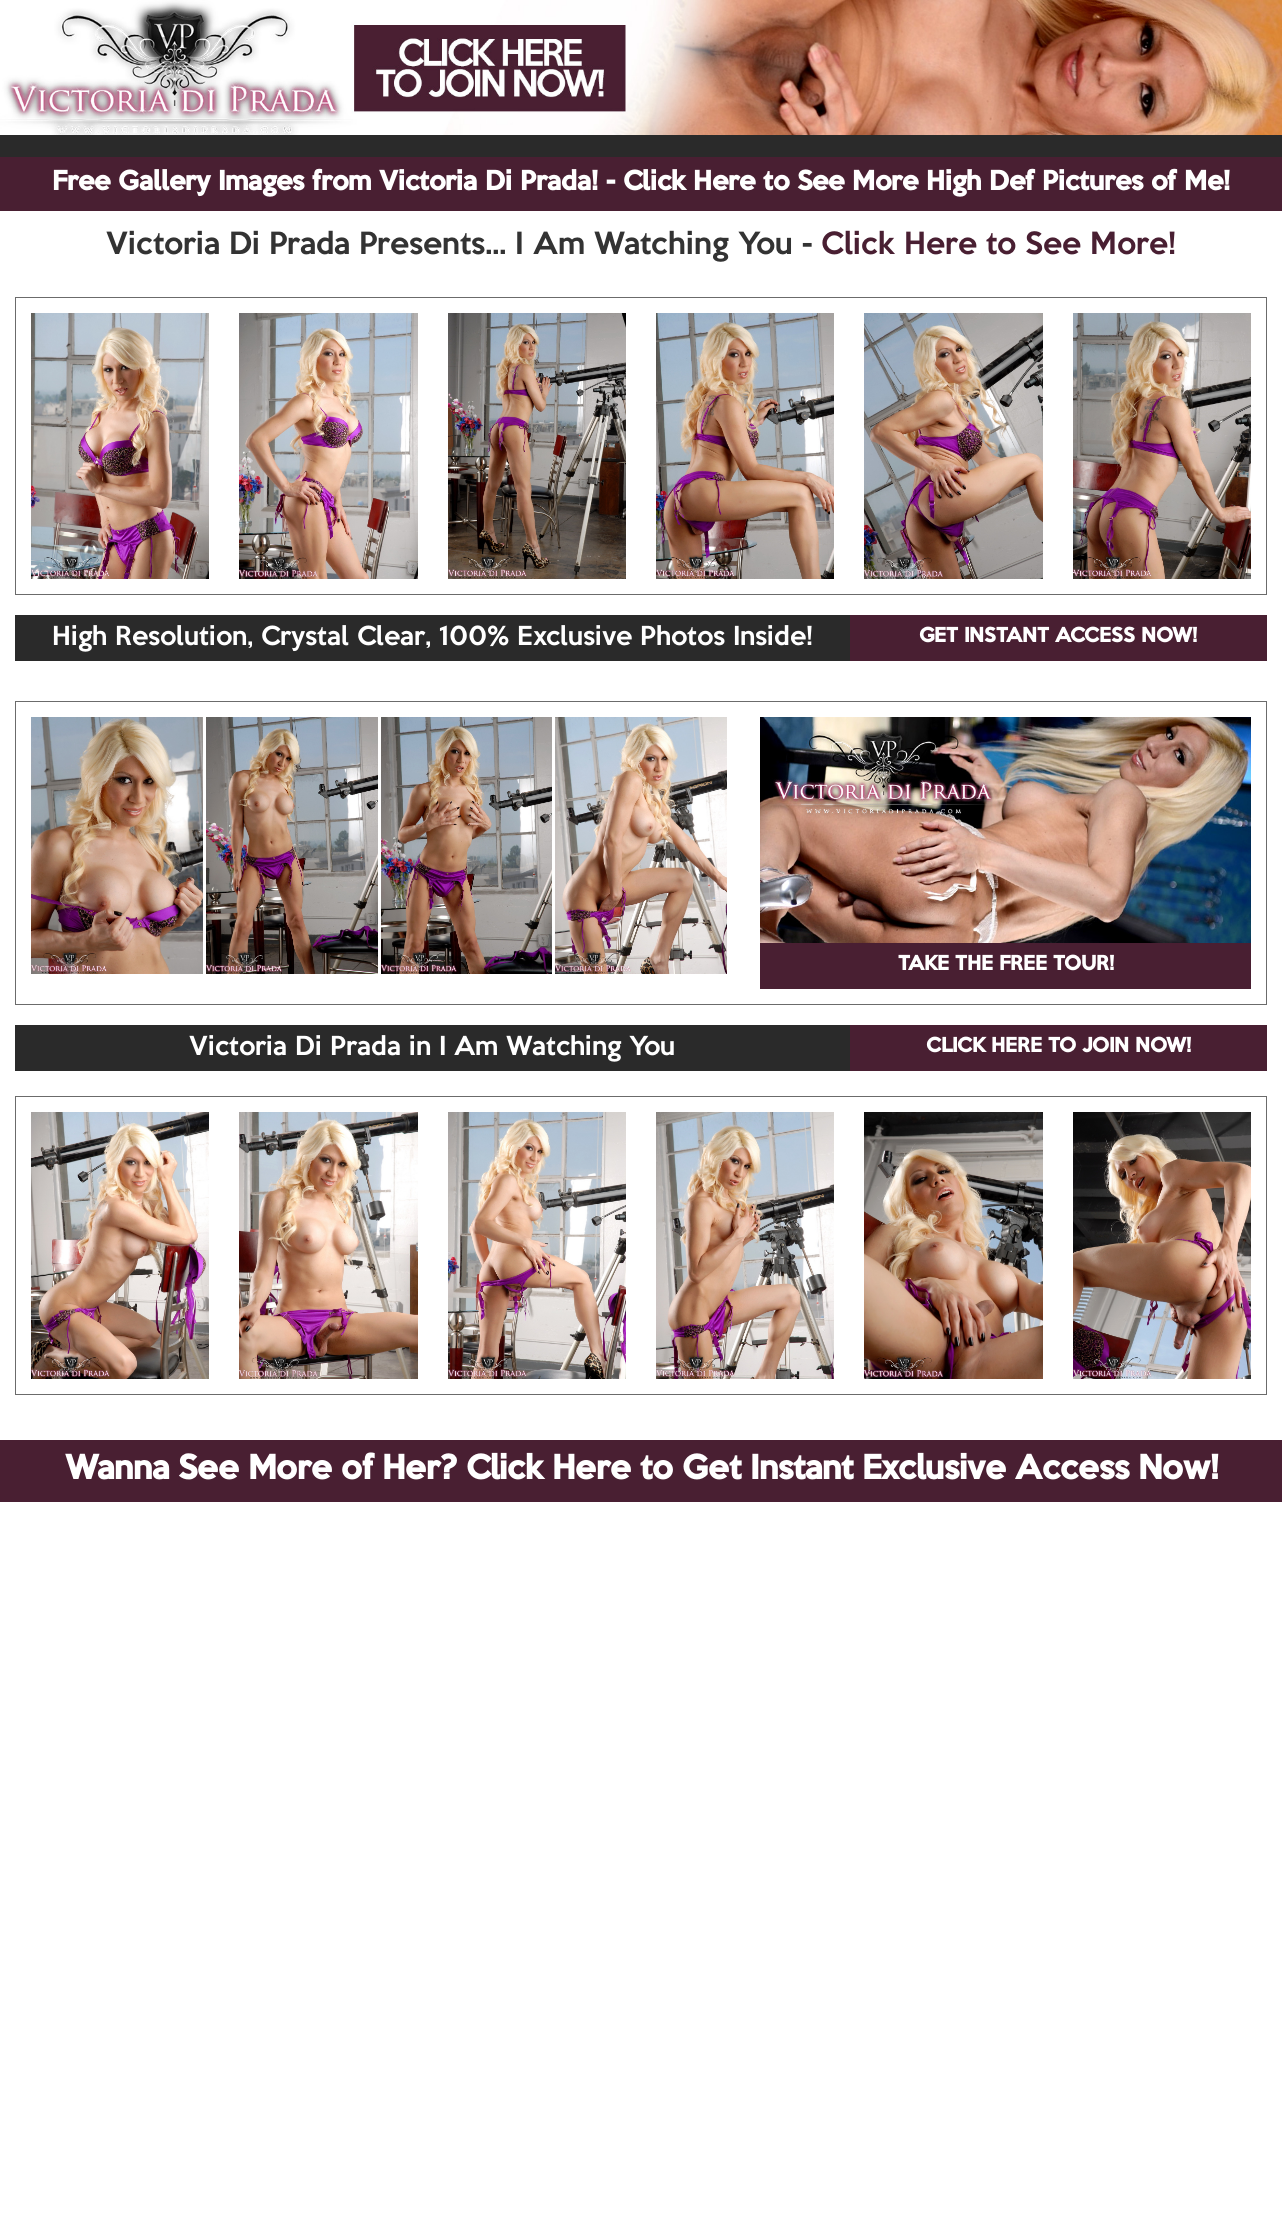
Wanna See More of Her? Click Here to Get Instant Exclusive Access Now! (641, 1470)
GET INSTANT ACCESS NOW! (1058, 637)
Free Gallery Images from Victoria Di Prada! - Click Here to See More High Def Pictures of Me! (641, 183)
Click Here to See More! (998, 246)
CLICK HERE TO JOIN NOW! (1058, 1047)
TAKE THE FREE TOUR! (1006, 965)
